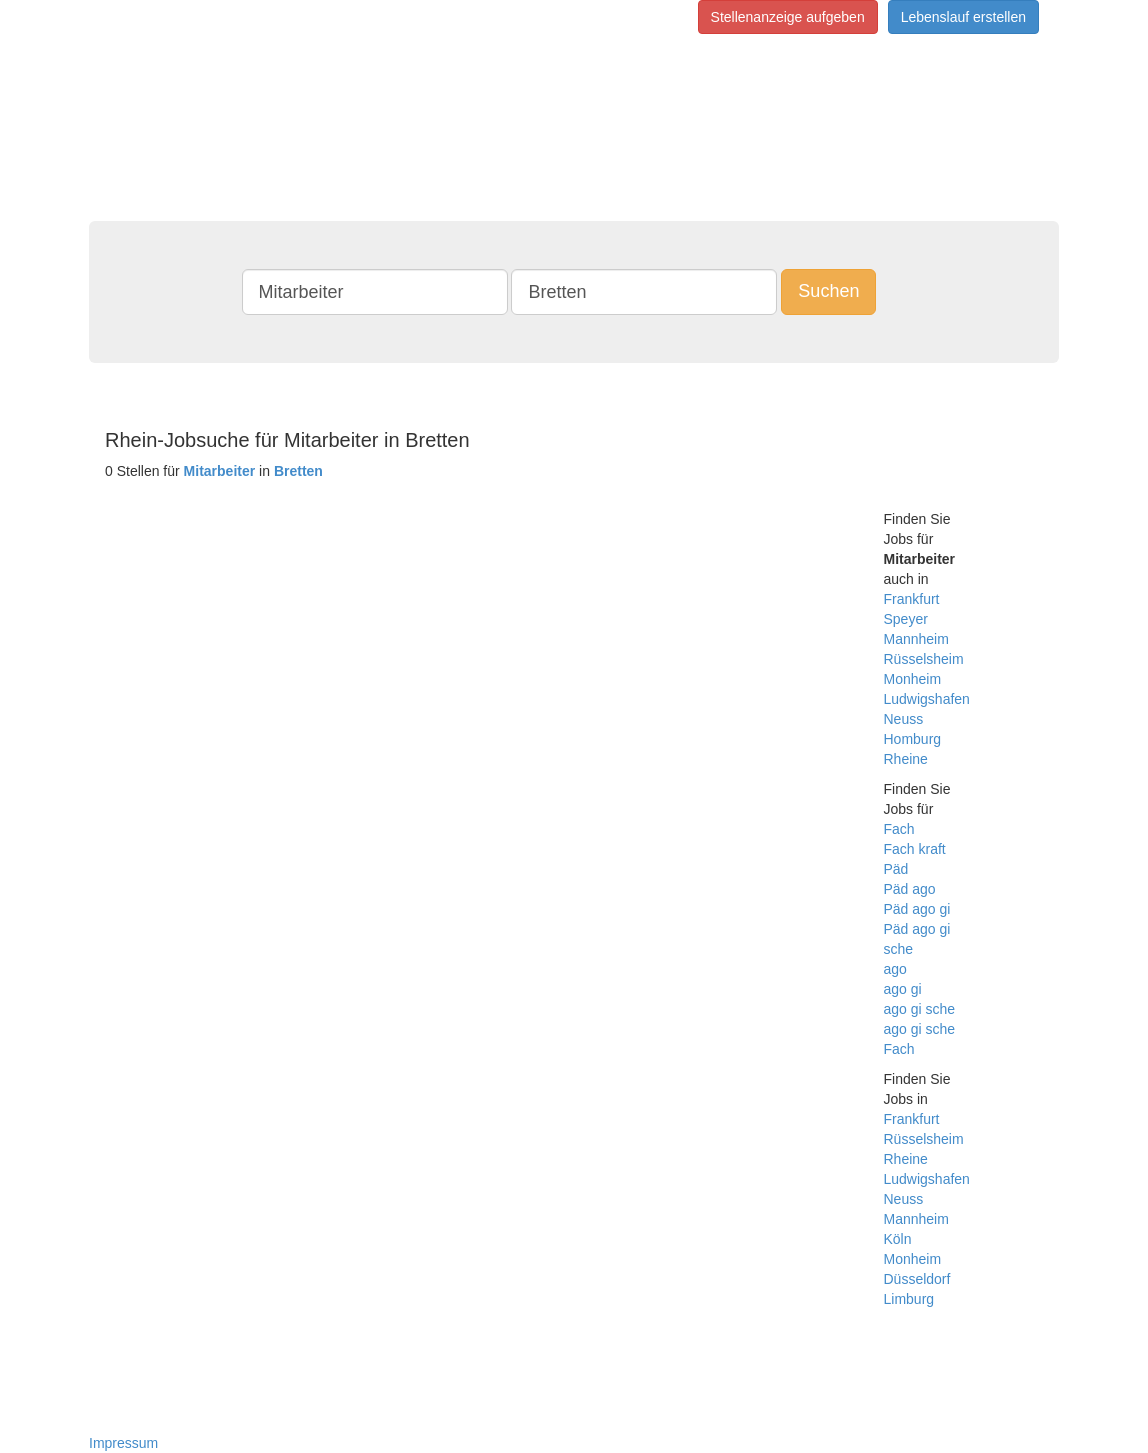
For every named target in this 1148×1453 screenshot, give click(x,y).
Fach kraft (915, 849)
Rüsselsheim (924, 659)
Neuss (904, 719)
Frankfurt (912, 599)
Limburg (909, 1299)
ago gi (903, 989)
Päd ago (910, 889)
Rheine (906, 759)
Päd (896, 869)
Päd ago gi (917, 909)
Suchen (828, 291)
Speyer (906, 619)
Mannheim (916, 639)
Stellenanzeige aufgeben (788, 17)
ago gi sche (920, 1009)
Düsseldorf (917, 1279)
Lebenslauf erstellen (963, 17)
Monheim (913, 679)
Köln (898, 1239)
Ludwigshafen (927, 699)
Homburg (913, 739)
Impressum (123, 1443)
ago (895, 969)
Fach (899, 829)
